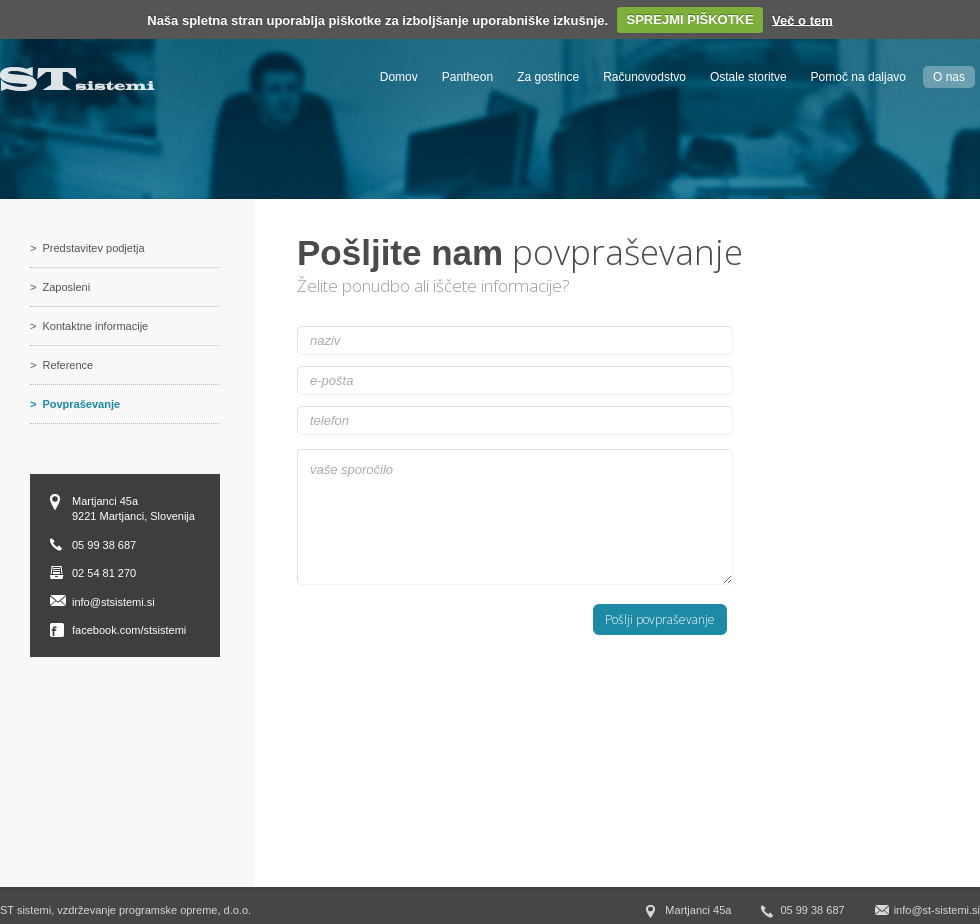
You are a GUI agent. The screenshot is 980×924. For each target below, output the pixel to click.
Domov (399, 77)
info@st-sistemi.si (937, 910)
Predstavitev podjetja (93, 248)
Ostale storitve (748, 77)
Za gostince (548, 77)
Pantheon (467, 77)
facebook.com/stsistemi (129, 630)
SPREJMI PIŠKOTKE (690, 19)
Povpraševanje (81, 404)
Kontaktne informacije (95, 326)
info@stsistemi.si (113, 602)
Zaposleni (66, 287)
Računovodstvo (644, 77)
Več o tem (802, 19)
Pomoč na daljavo (858, 77)
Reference (67, 365)
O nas (949, 77)
